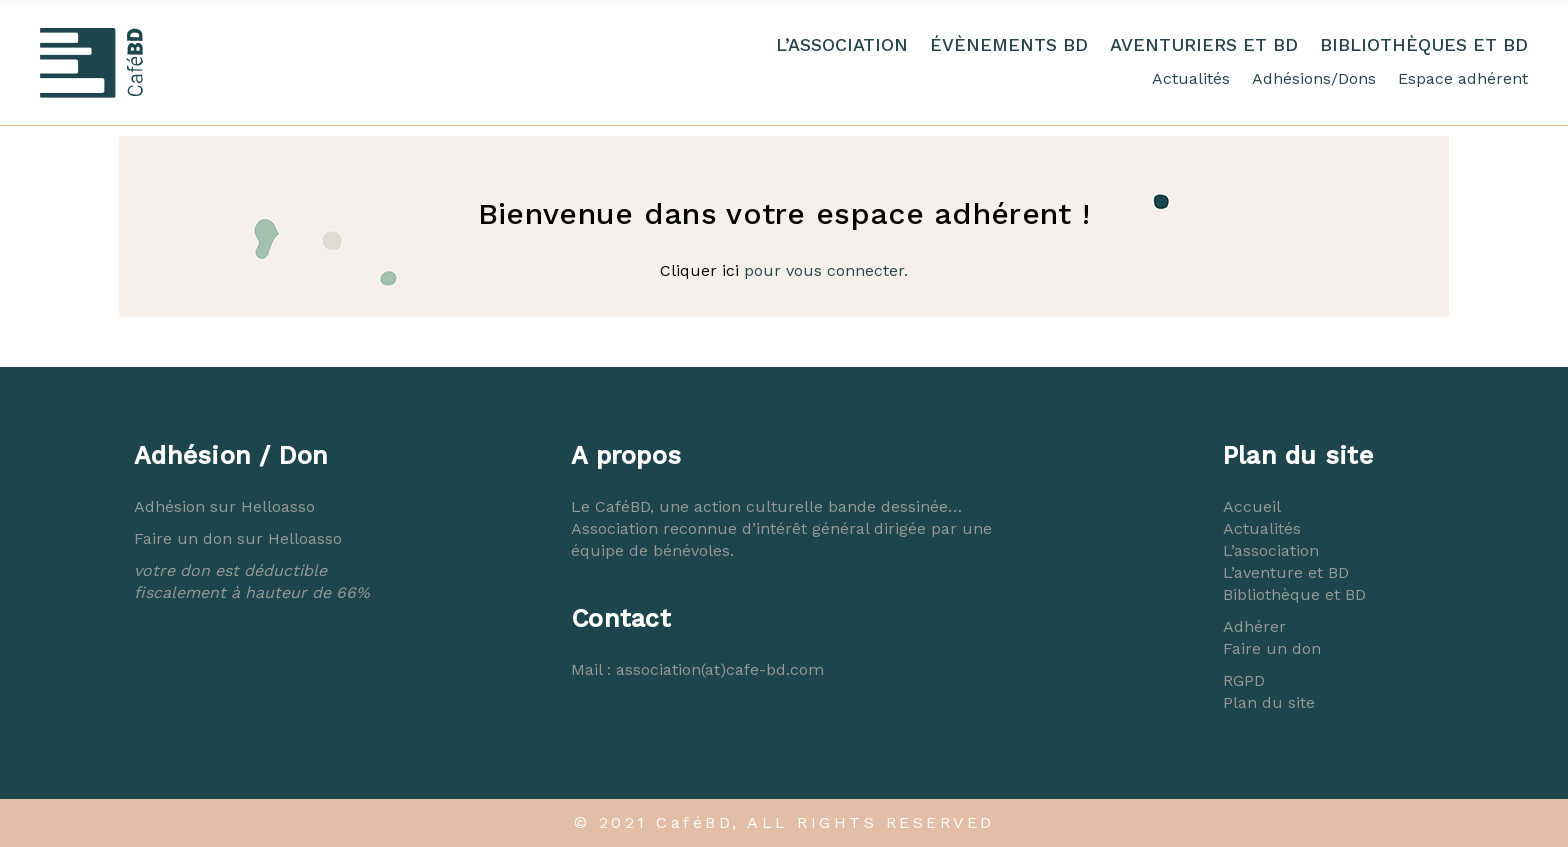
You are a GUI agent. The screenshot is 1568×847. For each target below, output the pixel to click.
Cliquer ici (699, 270)
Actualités (1191, 78)
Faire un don (1272, 648)
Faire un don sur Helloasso (238, 538)
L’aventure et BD (1286, 572)
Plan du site (1269, 702)
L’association (1271, 550)
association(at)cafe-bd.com (720, 669)
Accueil (1252, 506)
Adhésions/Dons (1314, 78)
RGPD (1244, 680)
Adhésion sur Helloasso (224, 506)
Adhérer (1254, 626)
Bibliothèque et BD (1294, 594)
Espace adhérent (1463, 78)
